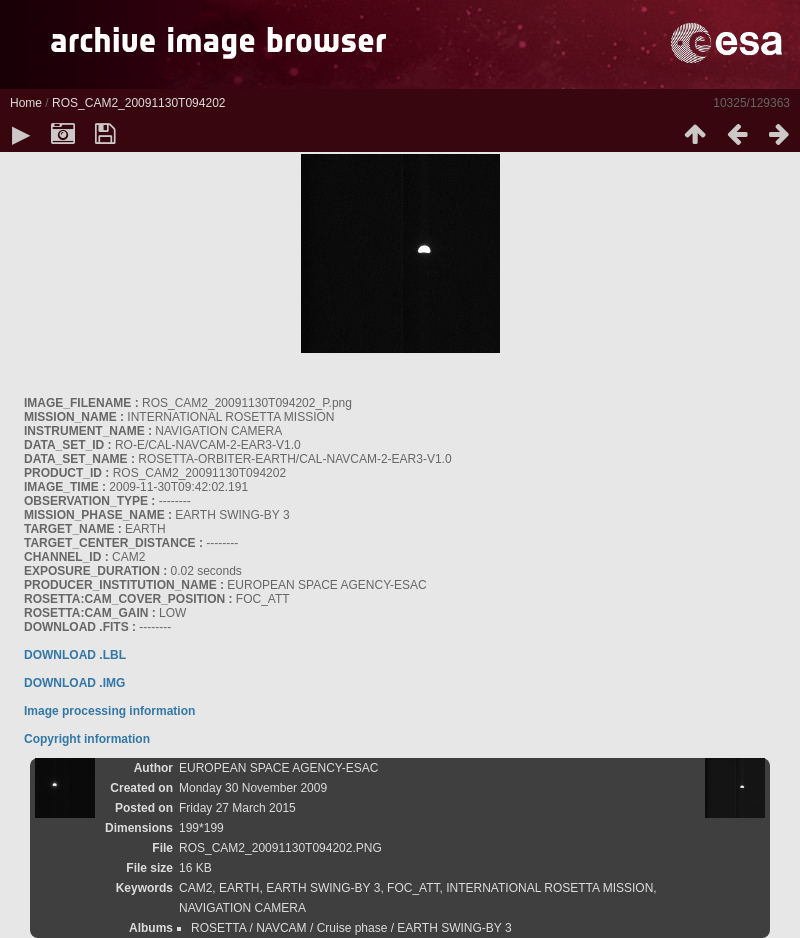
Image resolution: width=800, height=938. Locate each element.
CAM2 (195, 888)
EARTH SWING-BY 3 (323, 888)
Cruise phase (352, 928)
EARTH (239, 888)
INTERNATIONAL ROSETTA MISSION (549, 888)
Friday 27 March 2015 (237, 808)
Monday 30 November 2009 (253, 788)
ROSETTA (218, 928)
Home (26, 103)
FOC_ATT (413, 888)
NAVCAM (281, 928)
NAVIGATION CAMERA (242, 908)
